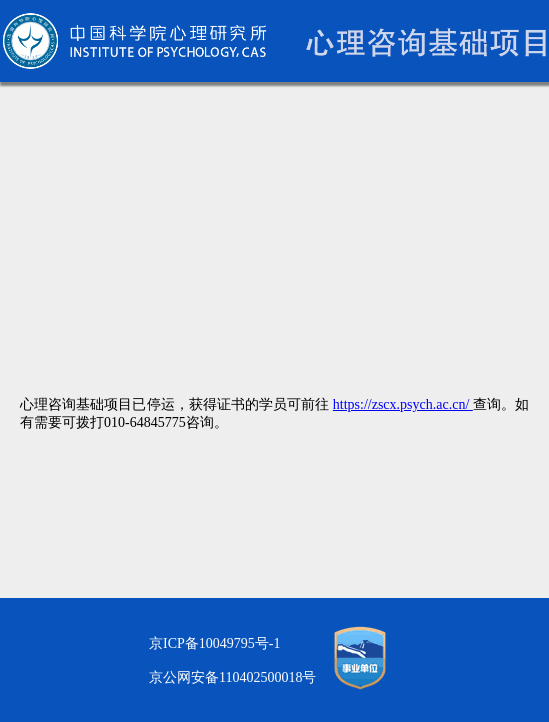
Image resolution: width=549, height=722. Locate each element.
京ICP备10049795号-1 (214, 643)
